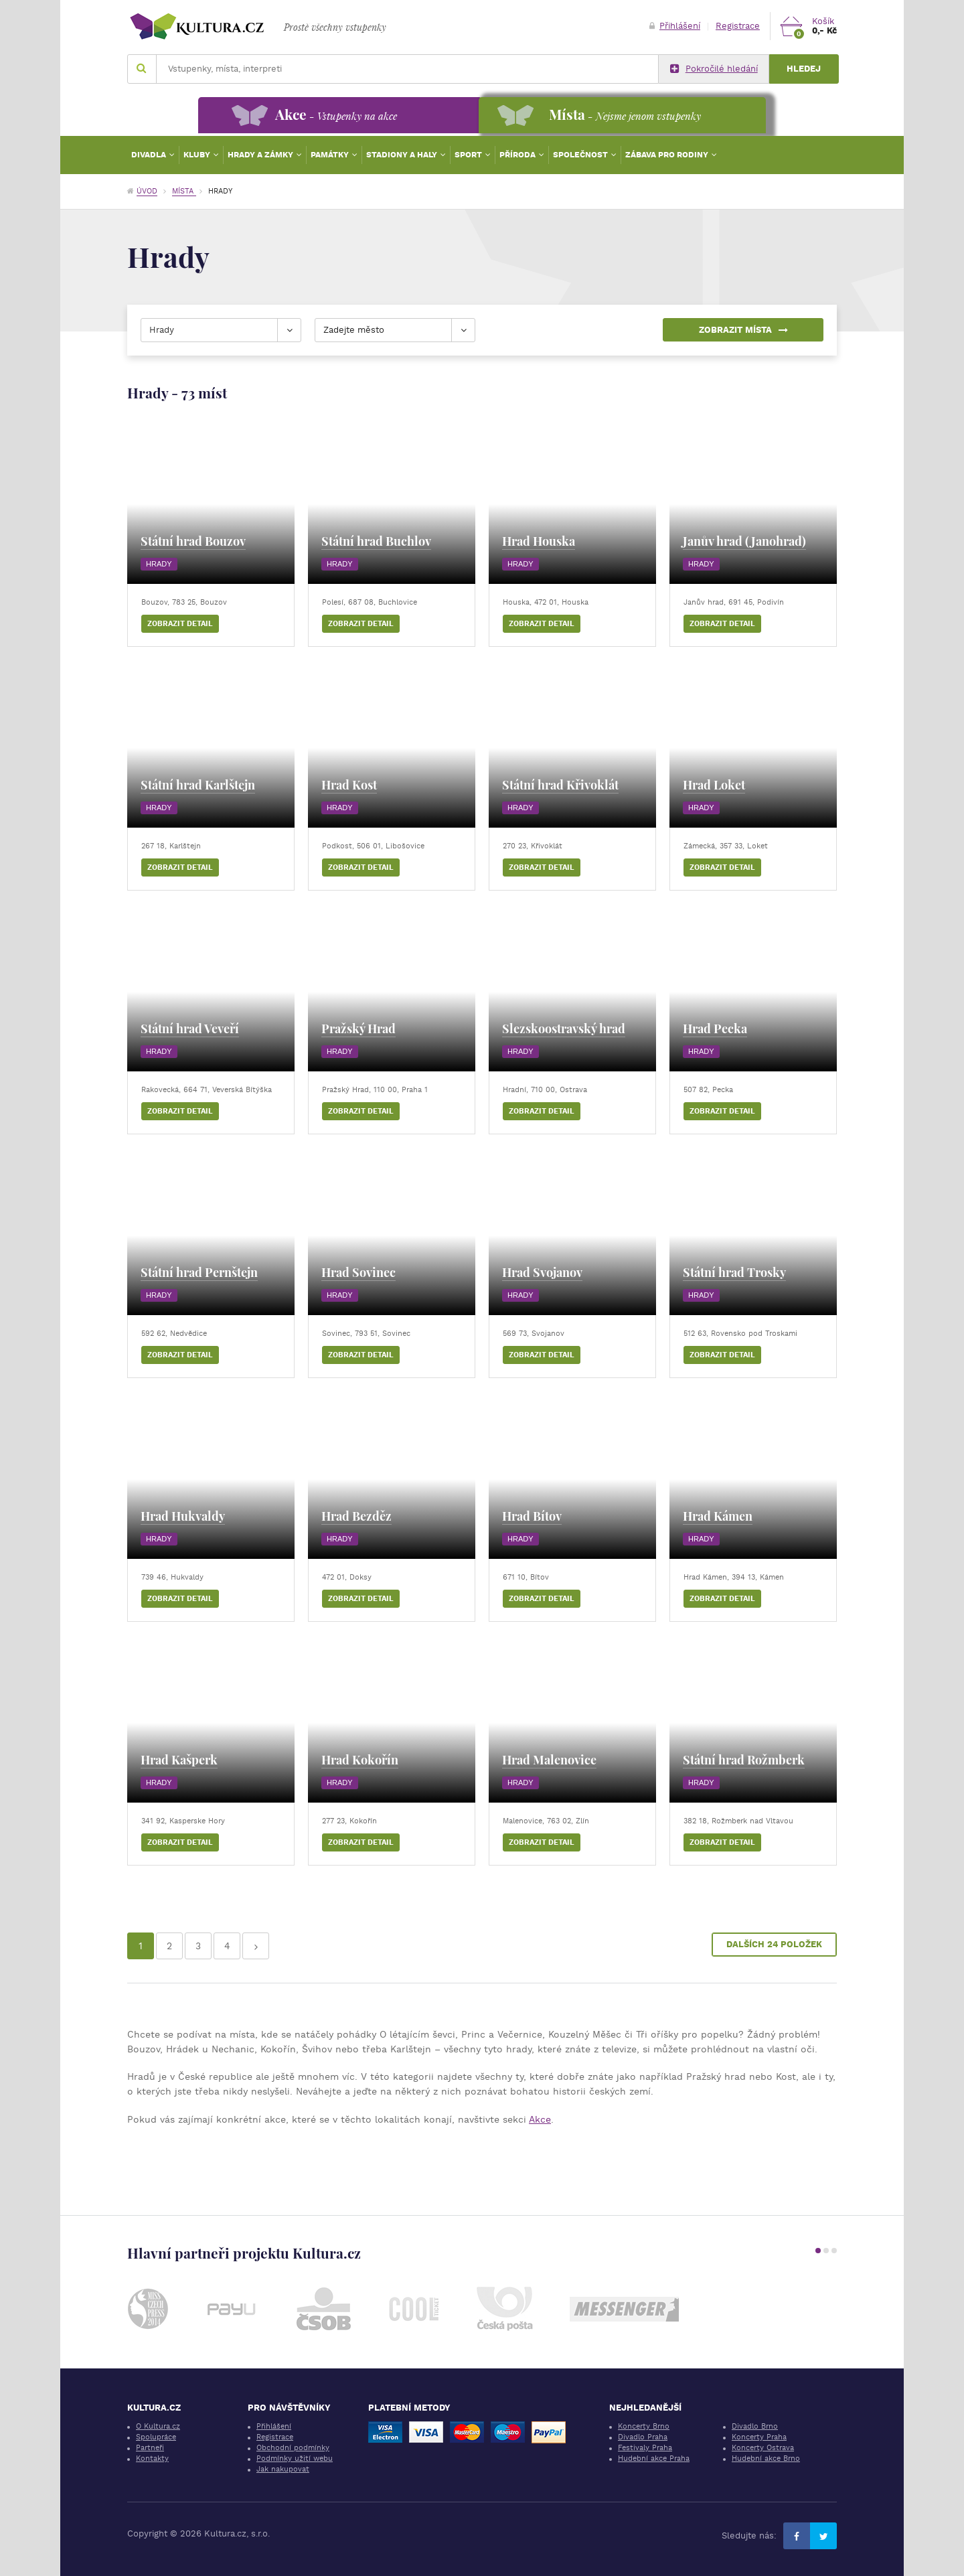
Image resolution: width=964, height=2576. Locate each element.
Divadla (149, 154)
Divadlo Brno (755, 2426)
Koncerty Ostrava (763, 2447)
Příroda (518, 154)
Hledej (804, 69)
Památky (331, 154)
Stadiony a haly (402, 154)
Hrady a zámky (261, 154)
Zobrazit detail (180, 623)
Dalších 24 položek (774, 1944)
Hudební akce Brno (766, 2458)
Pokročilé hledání (714, 69)
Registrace (738, 26)
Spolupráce (156, 2437)
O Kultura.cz (158, 2426)
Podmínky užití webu (294, 2458)
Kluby (197, 154)
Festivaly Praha (645, 2447)
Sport (469, 154)
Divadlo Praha (642, 2437)
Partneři (150, 2447)
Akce (540, 2119)
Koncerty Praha (759, 2437)
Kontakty (152, 2458)
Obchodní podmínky (292, 2447)
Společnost (581, 154)
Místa (184, 191)
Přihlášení (674, 26)
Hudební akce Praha (654, 2458)
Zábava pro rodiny (667, 154)
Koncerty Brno (643, 2426)
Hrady (159, 564)
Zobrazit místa (743, 330)
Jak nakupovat (282, 2469)
